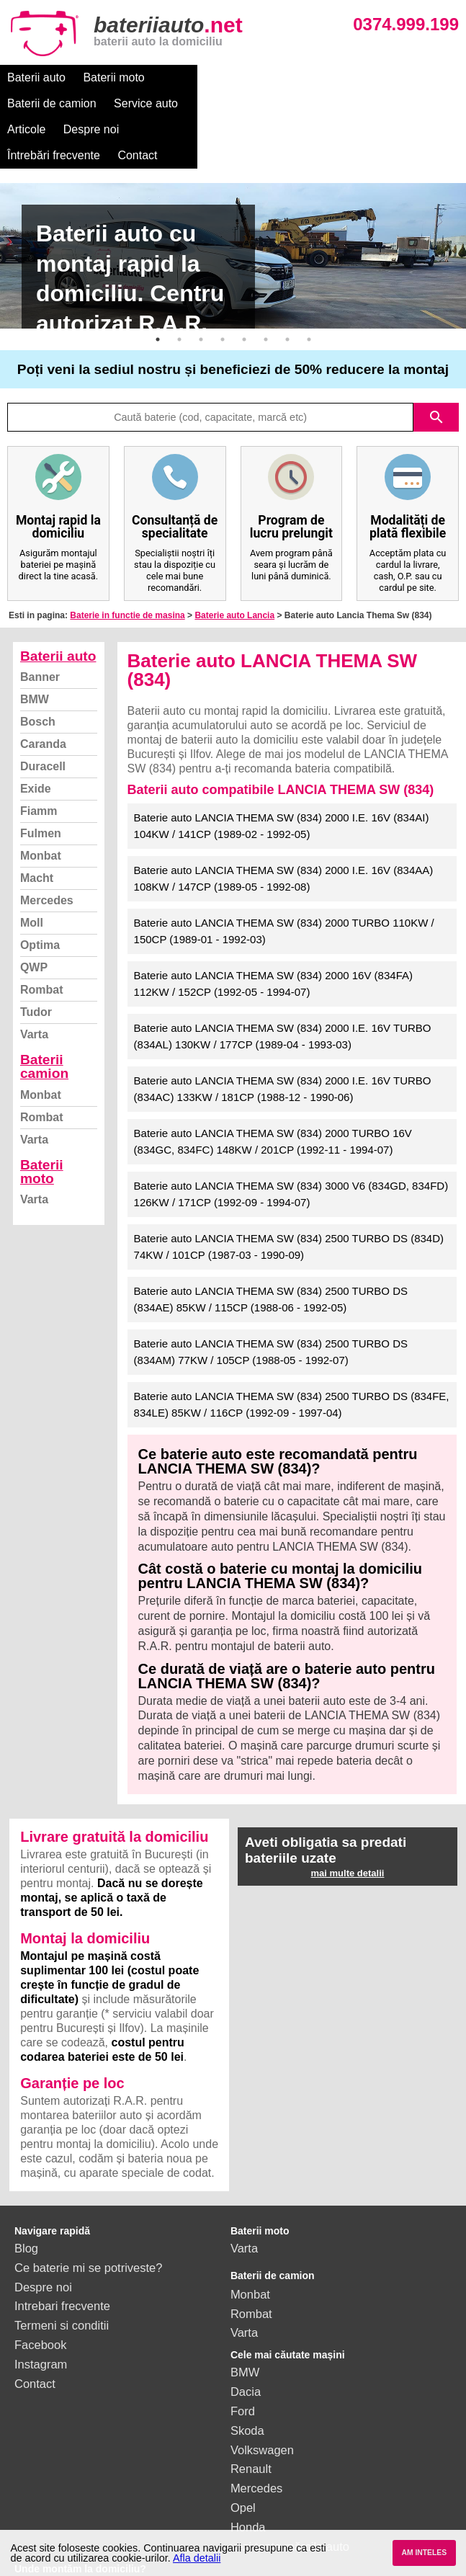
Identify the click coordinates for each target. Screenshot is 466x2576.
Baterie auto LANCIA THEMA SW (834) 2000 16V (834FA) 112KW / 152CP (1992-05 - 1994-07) (273, 931)
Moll (31, 871)
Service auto (301, 77)
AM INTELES (424, 2553)
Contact (208, 103)
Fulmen (40, 781)
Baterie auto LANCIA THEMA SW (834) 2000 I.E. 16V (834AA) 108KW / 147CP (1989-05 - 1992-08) (284, 826)
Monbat (40, 804)
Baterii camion (44, 1014)
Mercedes (46, 848)
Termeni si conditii (61, 2273)
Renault (251, 2416)
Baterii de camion (206, 77)
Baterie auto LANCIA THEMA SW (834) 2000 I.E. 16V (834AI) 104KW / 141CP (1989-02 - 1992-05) (281, 773)
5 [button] (244, 287)
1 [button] (158, 287)
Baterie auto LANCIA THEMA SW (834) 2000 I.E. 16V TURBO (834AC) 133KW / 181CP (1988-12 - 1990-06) (282, 1036)
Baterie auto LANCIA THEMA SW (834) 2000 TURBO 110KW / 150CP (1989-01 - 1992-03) (284, 879)
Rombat (41, 938)
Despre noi (35, 103)
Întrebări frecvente (123, 103)
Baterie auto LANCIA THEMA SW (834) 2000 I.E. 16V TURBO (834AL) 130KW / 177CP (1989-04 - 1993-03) (282, 984)
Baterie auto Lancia (234, 563)
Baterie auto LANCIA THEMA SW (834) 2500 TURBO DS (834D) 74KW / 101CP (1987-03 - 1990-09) (289, 1194)
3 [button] (201, 287)
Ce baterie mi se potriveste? (88, 2215)
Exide (35, 737)
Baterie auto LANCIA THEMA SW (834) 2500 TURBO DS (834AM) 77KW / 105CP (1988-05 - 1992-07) (271, 1299)
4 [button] (222, 287)
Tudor (36, 960)
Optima (40, 893)
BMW (34, 647)
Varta (34, 982)
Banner (40, 625)
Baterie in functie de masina (127, 563)
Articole (370, 77)
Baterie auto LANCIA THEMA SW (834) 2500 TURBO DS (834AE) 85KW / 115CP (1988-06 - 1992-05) (271, 1247)
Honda (248, 2475)
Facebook (40, 2292)
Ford (242, 2359)
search (436, 365)
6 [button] (266, 287)
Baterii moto (113, 77)
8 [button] (309, 287)
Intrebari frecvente (62, 2253)
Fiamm (39, 759)
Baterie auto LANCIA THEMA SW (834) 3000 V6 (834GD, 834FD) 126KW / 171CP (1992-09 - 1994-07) (291, 1142)
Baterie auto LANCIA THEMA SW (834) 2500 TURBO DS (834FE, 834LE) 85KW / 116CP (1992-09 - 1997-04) (291, 1352)
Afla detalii (196, 2558)
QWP (34, 915)
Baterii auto (36, 77)
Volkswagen (262, 2398)
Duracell (43, 714)
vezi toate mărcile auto (289, 2494)
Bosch (37, 670)
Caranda (43, 692)
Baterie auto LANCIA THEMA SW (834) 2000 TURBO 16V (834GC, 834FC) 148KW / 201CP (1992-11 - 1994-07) (273, 1089)
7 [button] (287, 287)
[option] (233, 204)
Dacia (245, 2339)
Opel (243, 2455)
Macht (36, 826)
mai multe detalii (348, 1821)
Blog (26, 2196)
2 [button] (179, 287)
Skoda (247, 2378)
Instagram (40, 2312)
